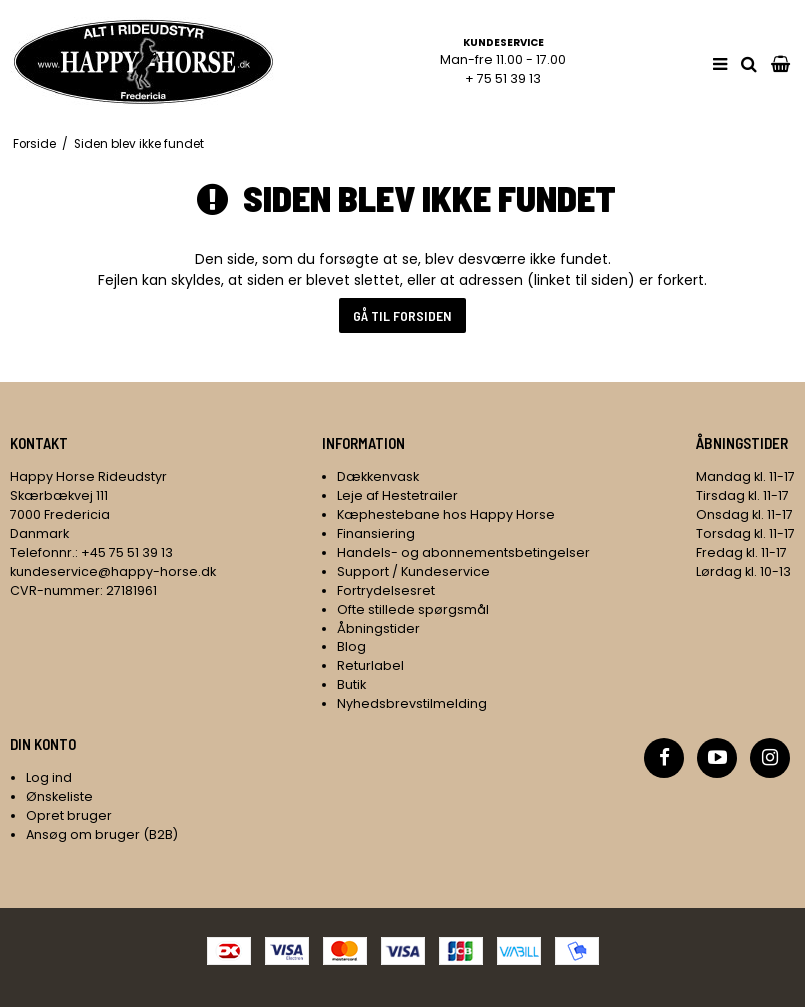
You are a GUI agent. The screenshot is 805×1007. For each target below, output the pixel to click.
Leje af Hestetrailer (397, 495)
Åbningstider (378, 628)
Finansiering (376, 533)
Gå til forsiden (402, 315)
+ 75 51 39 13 (503, 78)
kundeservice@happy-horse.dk (113, 571)
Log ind (49, 777)
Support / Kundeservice (413, 571)
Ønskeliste (59, 796)
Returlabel (370, 665)
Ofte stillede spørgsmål (413, 609)
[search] (749, 64)
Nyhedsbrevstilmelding (412, 703)
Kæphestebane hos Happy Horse (446, 514)
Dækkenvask (378, 476)
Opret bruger (69, 815)
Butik (351, 684)
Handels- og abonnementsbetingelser (463, 552)
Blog (351, 646)
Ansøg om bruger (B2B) (102, 834)
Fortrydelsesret (386, 590)
